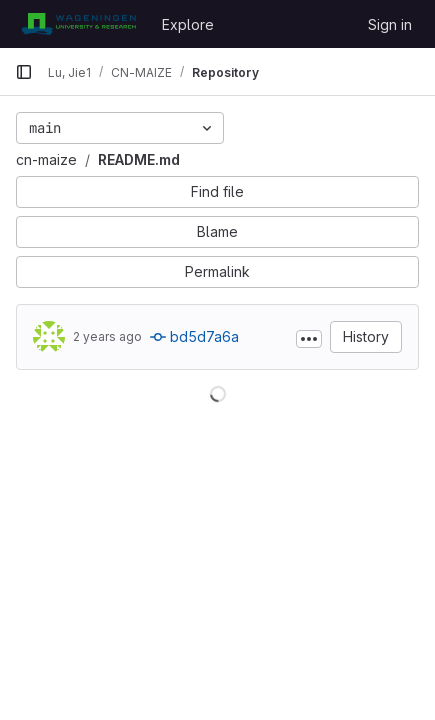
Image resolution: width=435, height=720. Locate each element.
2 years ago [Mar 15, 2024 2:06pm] (107, 336)
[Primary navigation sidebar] (24, 72)
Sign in (390, 24)
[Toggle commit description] (309, 339)
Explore (188, 24)
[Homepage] (78, 24)
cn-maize (46, 159)
